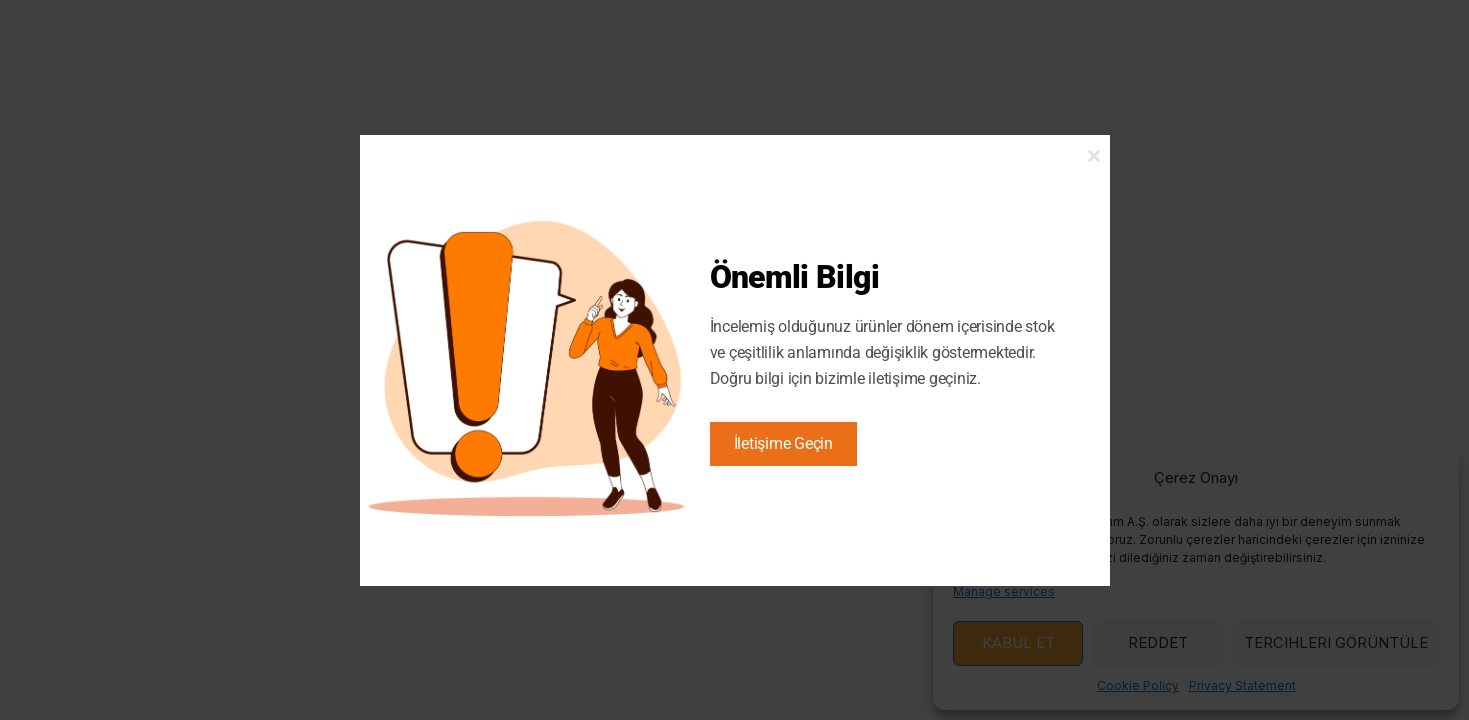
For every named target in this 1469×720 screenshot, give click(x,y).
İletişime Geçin (783, 443)
